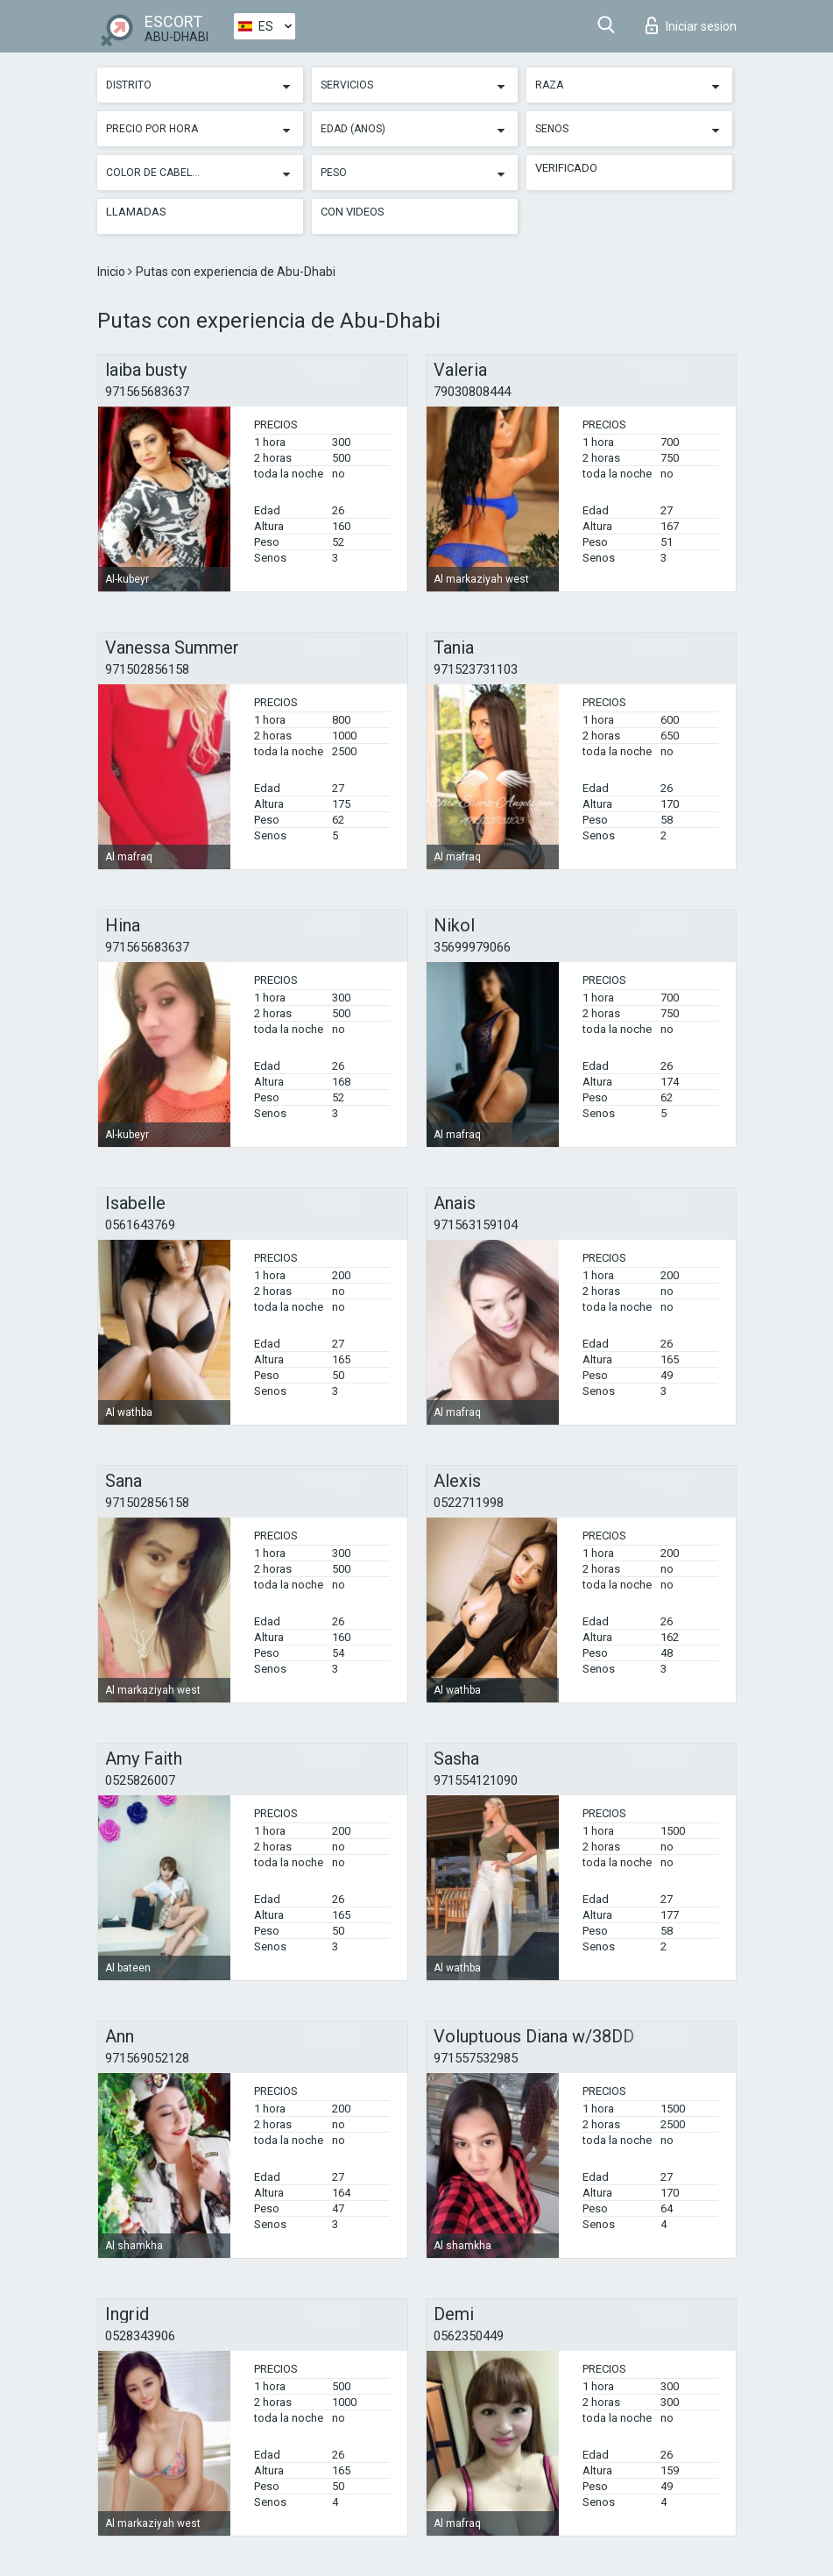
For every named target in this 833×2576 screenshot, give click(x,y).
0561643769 (140, 1225)
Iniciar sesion (691, 25)
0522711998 (469, 1503)
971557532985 (476, 2058)
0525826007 (140, 1780)
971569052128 (147, 2058)
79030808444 (472, 392)
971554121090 (476, 1780)
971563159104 (476, 1225)
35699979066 (472, 947)
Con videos (353, 211)
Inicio (112, 272)
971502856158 (147, 669)
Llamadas (136, 211)
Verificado (566, 167)
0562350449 (469, 2336)
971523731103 (476, 669)
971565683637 (147, 392)
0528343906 (140, 2336)
